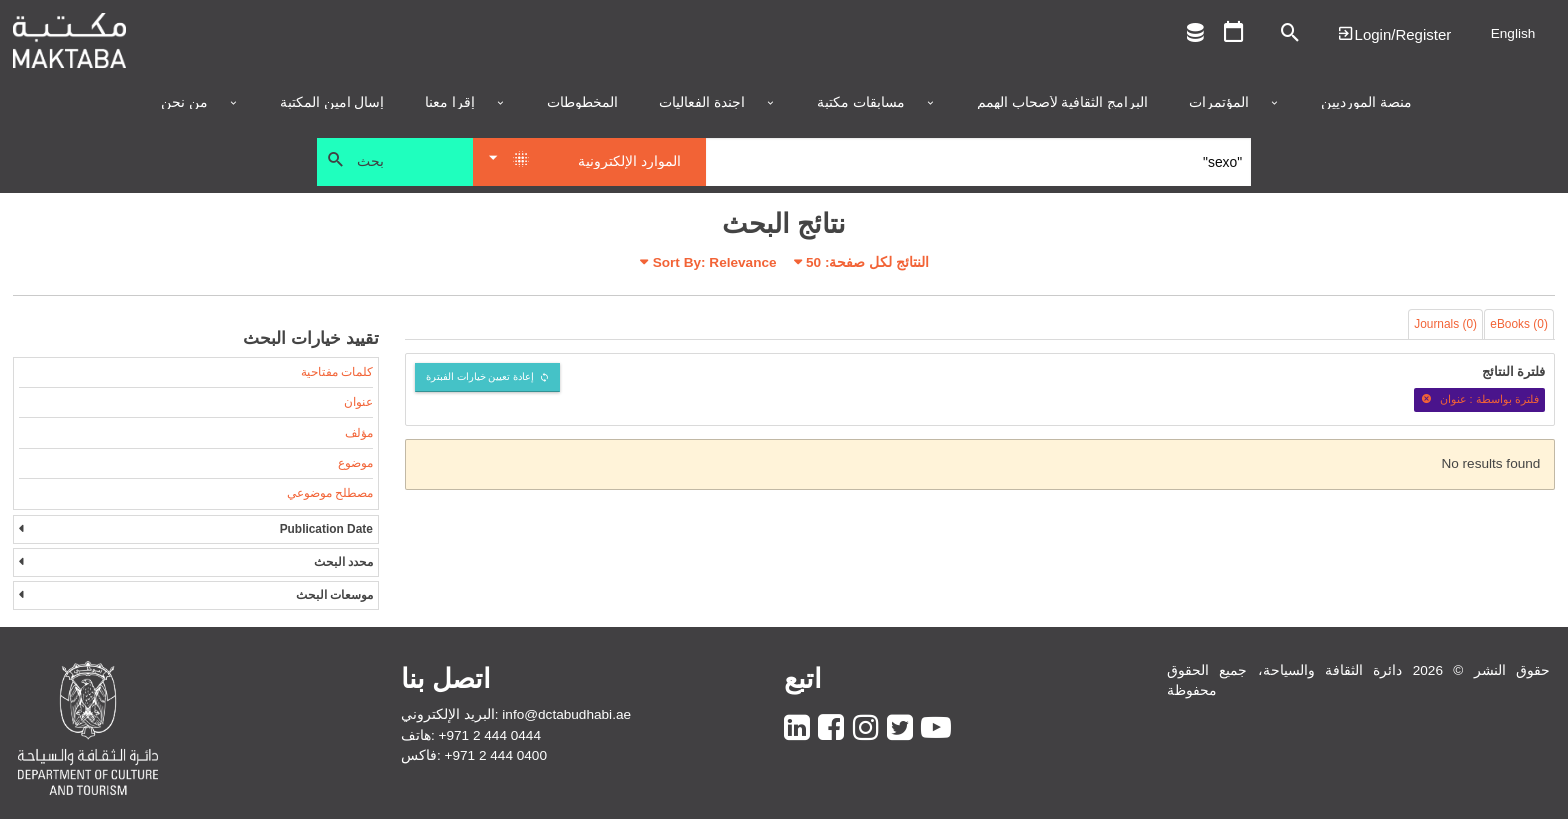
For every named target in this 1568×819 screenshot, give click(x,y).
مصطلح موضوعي (330, 493)
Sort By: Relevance (715, 262)
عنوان (358, 402)
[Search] (978, 162)
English (1513, 33)
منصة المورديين (1366, 103)
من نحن (184, 103)
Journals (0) (1445, 324)
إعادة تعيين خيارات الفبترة (480, 376)
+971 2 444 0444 (490, 735)
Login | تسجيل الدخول (1394, 33)
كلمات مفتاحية (337, 372)
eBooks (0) (1519, 324)
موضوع (355, 463)
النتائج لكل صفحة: (867, 262)
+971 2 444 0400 (496, 755)
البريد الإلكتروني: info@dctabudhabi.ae (516, 714)
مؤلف (359, 433)
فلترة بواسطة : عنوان (1479, 399)
